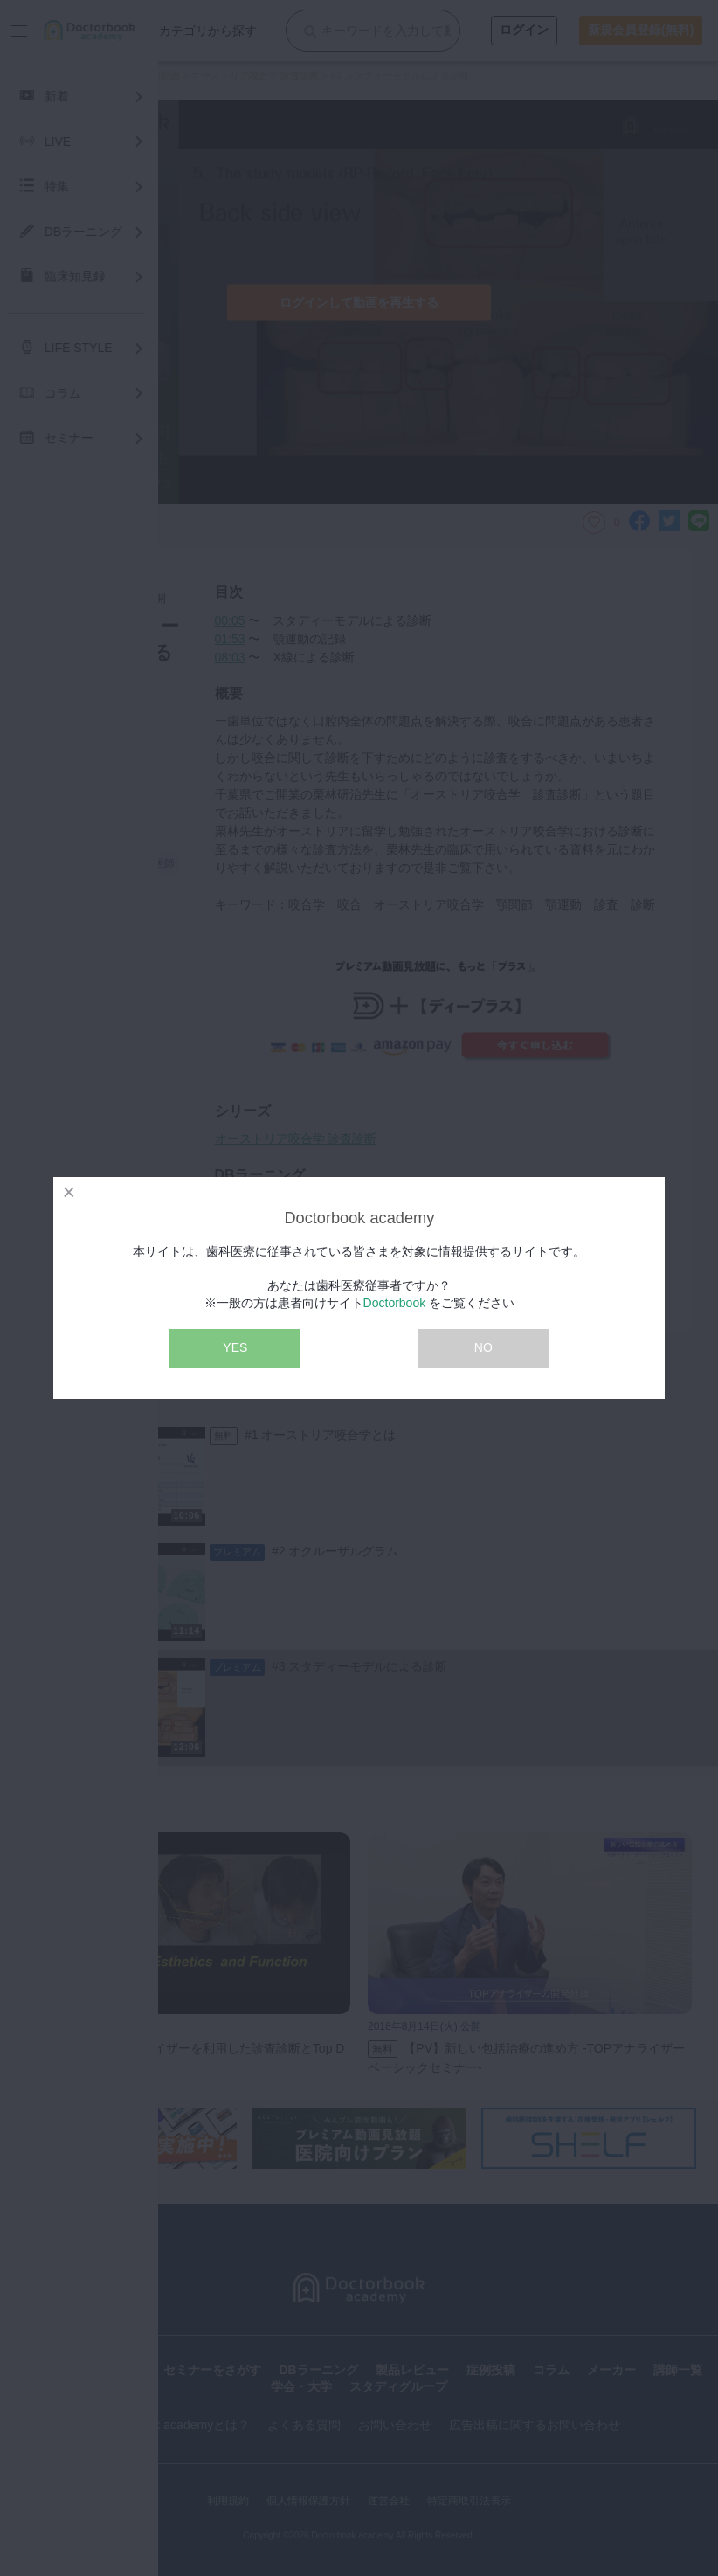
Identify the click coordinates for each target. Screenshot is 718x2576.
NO (483, 1347)
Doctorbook (394, 1303)
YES (235, 1347)
